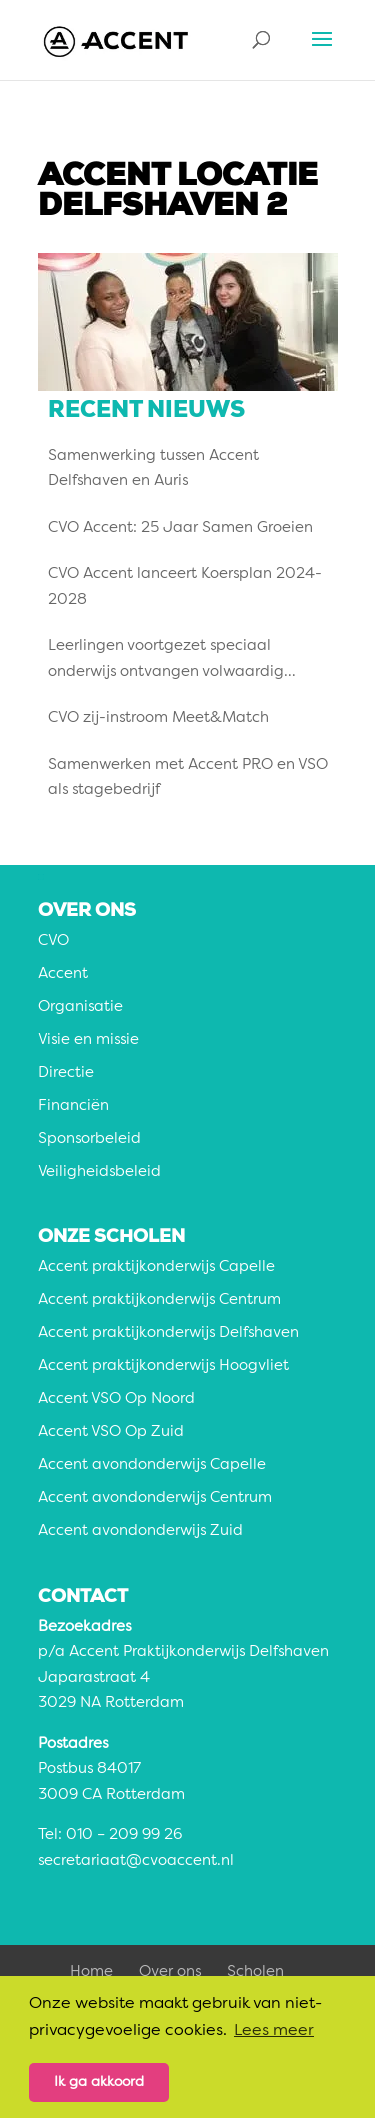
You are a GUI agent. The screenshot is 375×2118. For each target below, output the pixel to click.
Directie (66, 1073)
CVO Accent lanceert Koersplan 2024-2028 (185, 587)
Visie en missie (88, 1040)
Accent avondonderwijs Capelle (152, 1465)
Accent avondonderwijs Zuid (140, 1531)
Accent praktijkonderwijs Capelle (156, 1267)
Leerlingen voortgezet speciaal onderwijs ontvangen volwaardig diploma (166, 662)
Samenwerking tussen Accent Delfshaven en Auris (153, 469)
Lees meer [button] (274, 2031)
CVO (53, 941)
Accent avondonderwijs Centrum (155, 1498)
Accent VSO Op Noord (116, 1399)
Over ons (170, 1972)
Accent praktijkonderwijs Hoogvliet (163, 1366)
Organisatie (80, 1007)
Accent (63, 974)
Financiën (73, 1106)
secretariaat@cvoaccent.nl (136, 1861)
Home (91, 1972)
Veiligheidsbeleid (99, 1172)
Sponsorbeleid (89, 1139)
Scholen (255, 1972)
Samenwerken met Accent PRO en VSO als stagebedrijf (188, 778)
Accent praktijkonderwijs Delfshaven (168, 1333)
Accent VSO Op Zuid (111, 1432)
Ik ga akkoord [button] (99, 2082)
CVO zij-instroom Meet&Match (158, 718)
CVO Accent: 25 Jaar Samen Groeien (180, 528)
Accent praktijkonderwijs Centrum (159, 1300)
